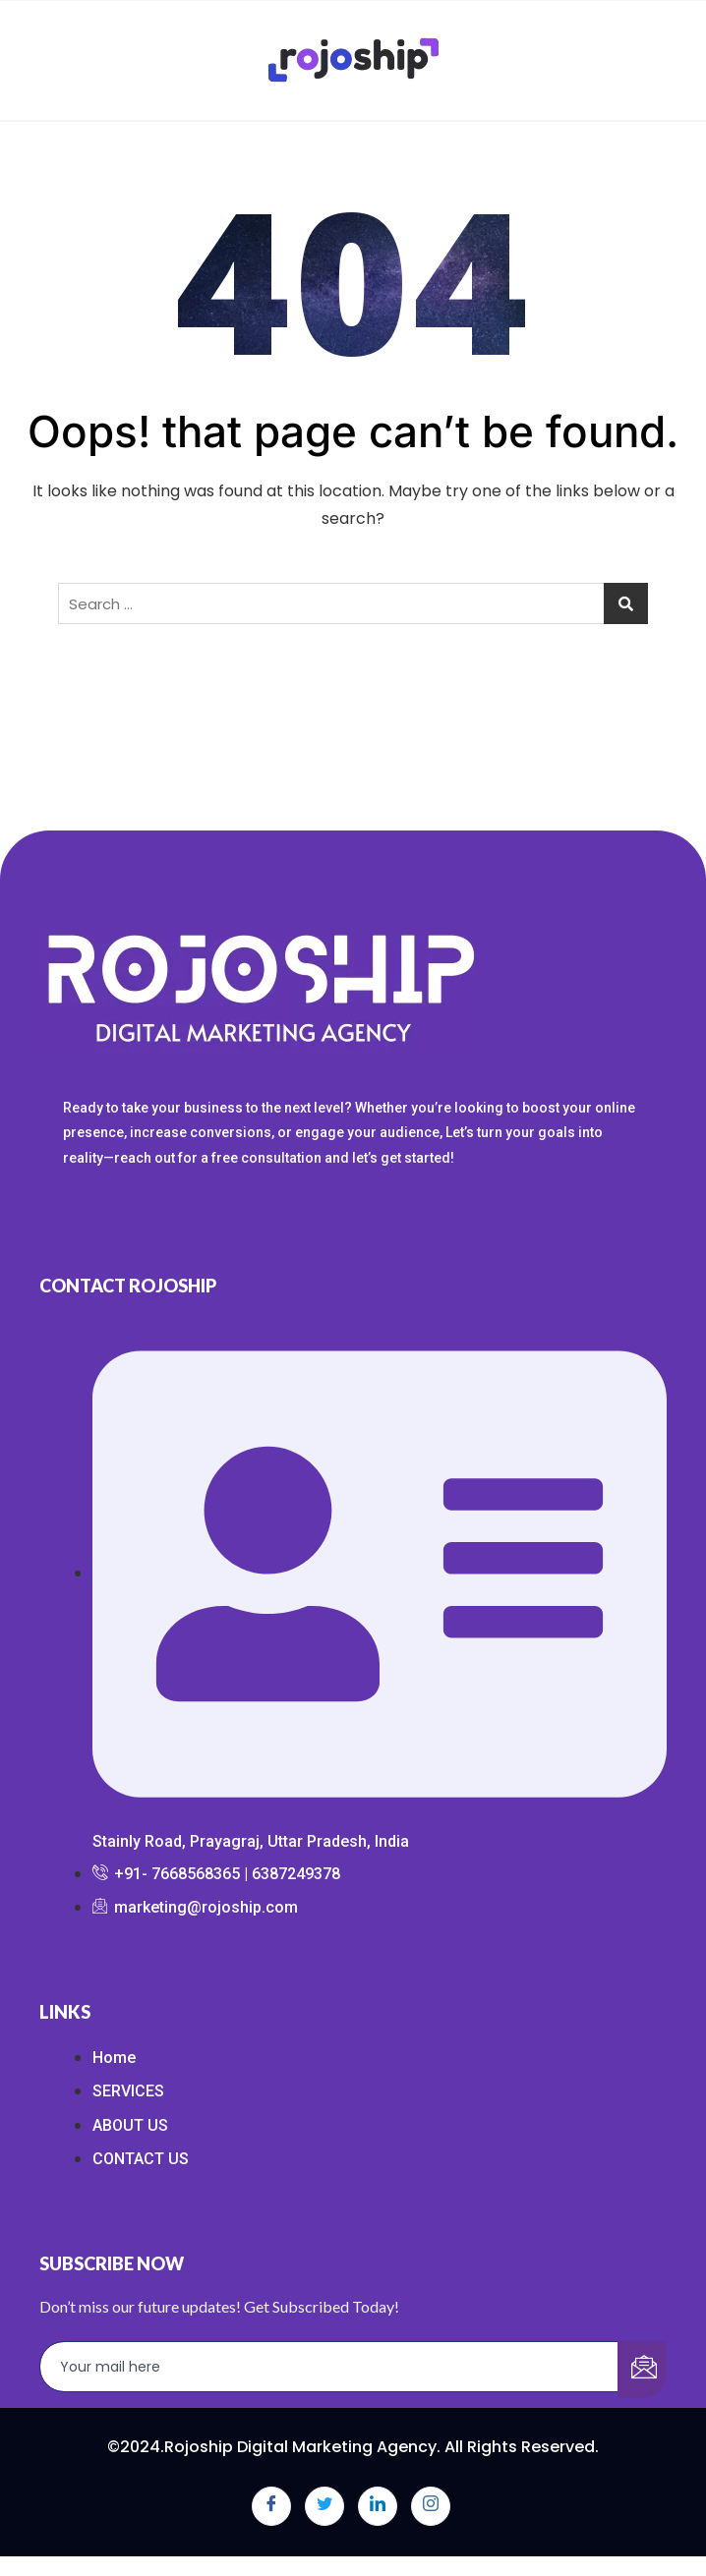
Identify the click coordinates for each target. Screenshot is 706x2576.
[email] (329, 2366)
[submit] (642, 2369)
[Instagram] (430, 2506)
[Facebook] (271, 2506)
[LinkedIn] (377, 2506)
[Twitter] (324, 2506)
